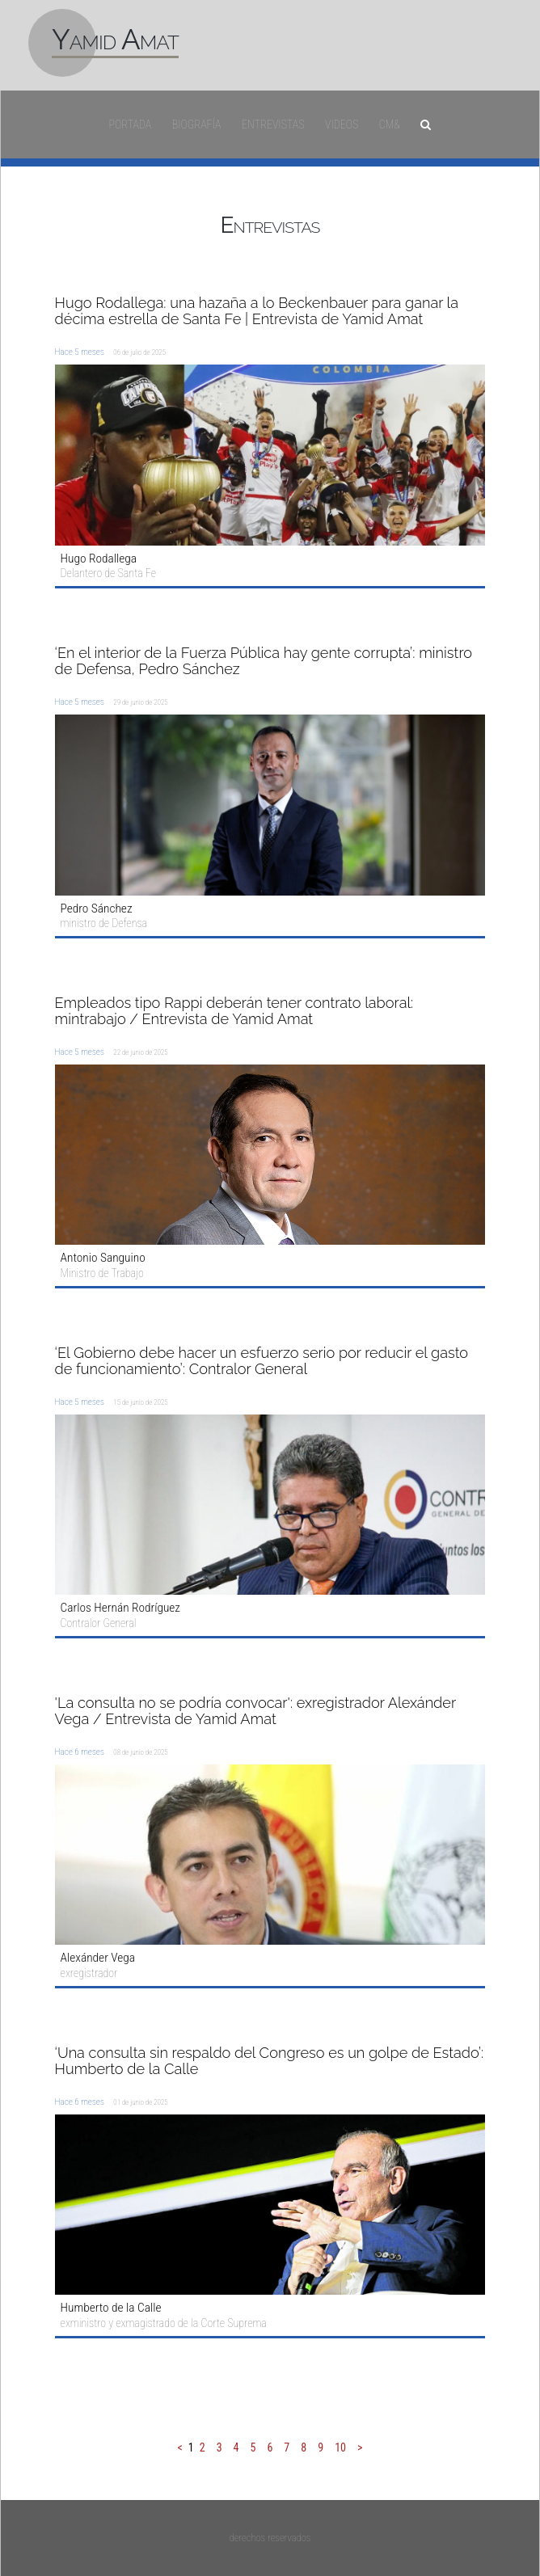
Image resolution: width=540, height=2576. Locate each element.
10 (340, 2447)
